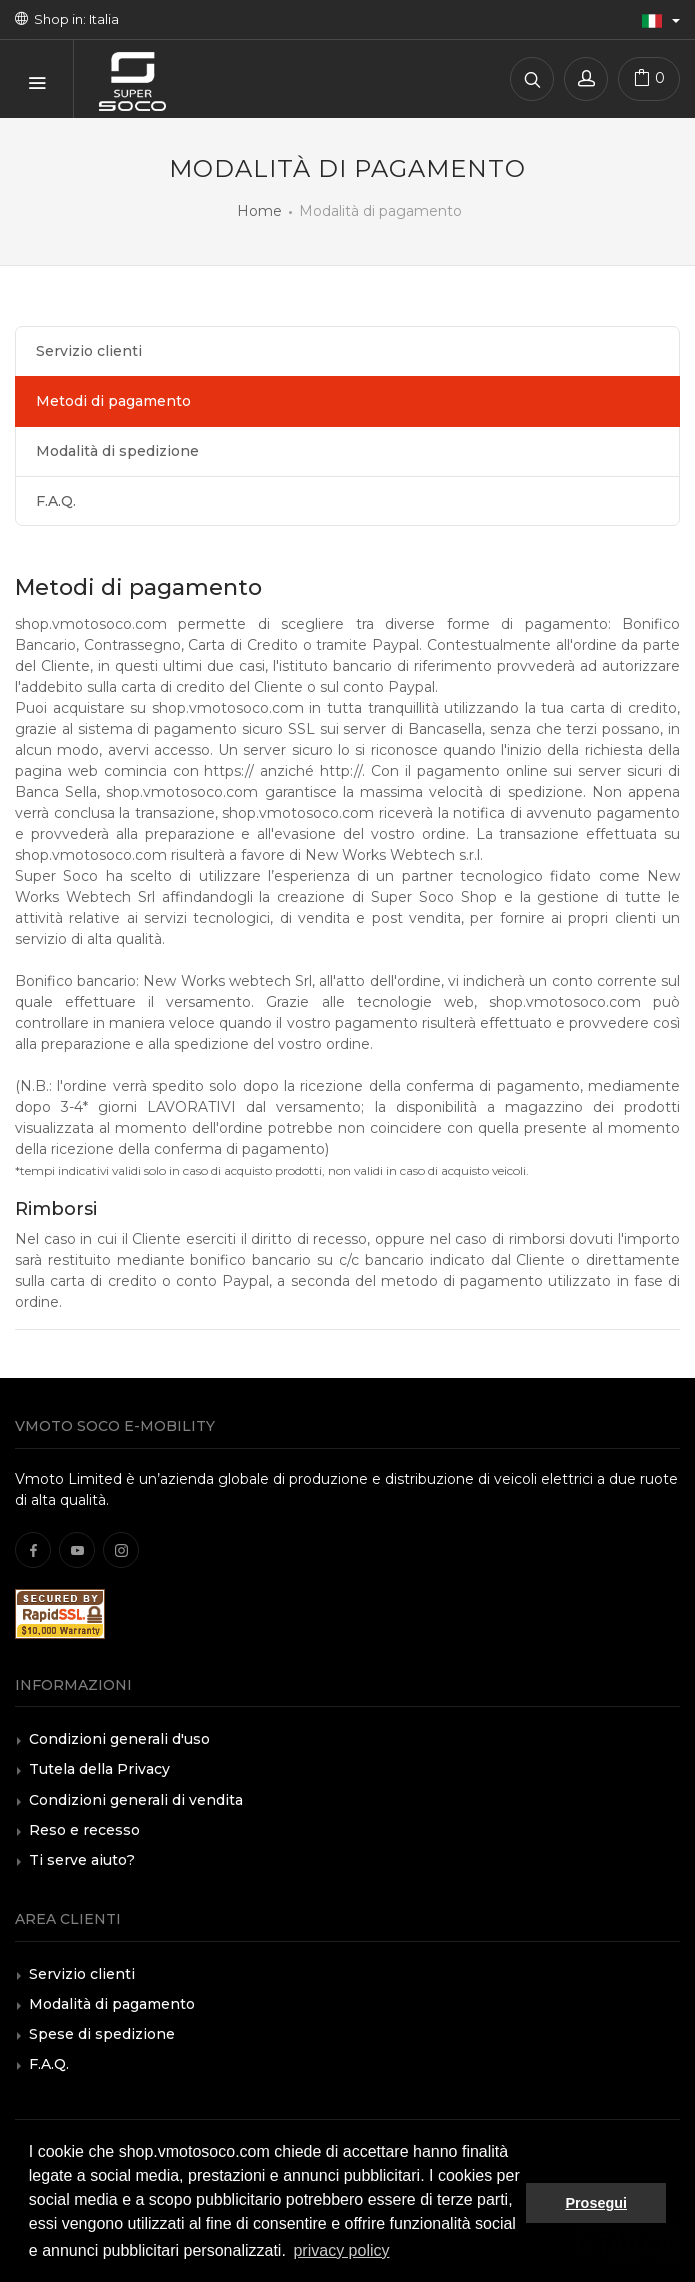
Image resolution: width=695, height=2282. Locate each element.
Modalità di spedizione (117, 451)
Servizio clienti (89, 351)
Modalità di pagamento (112, 2004)
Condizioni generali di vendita (136, 1800)
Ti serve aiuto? (82, 1860)
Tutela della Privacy (99, 1769)
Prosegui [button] (596, 2203)
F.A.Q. (56, 501)
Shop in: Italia (67, 19)
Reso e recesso (84, 1830)
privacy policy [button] (341, 2250)
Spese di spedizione (102, 2034)
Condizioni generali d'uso (119, 1739)
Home (259, 211)
